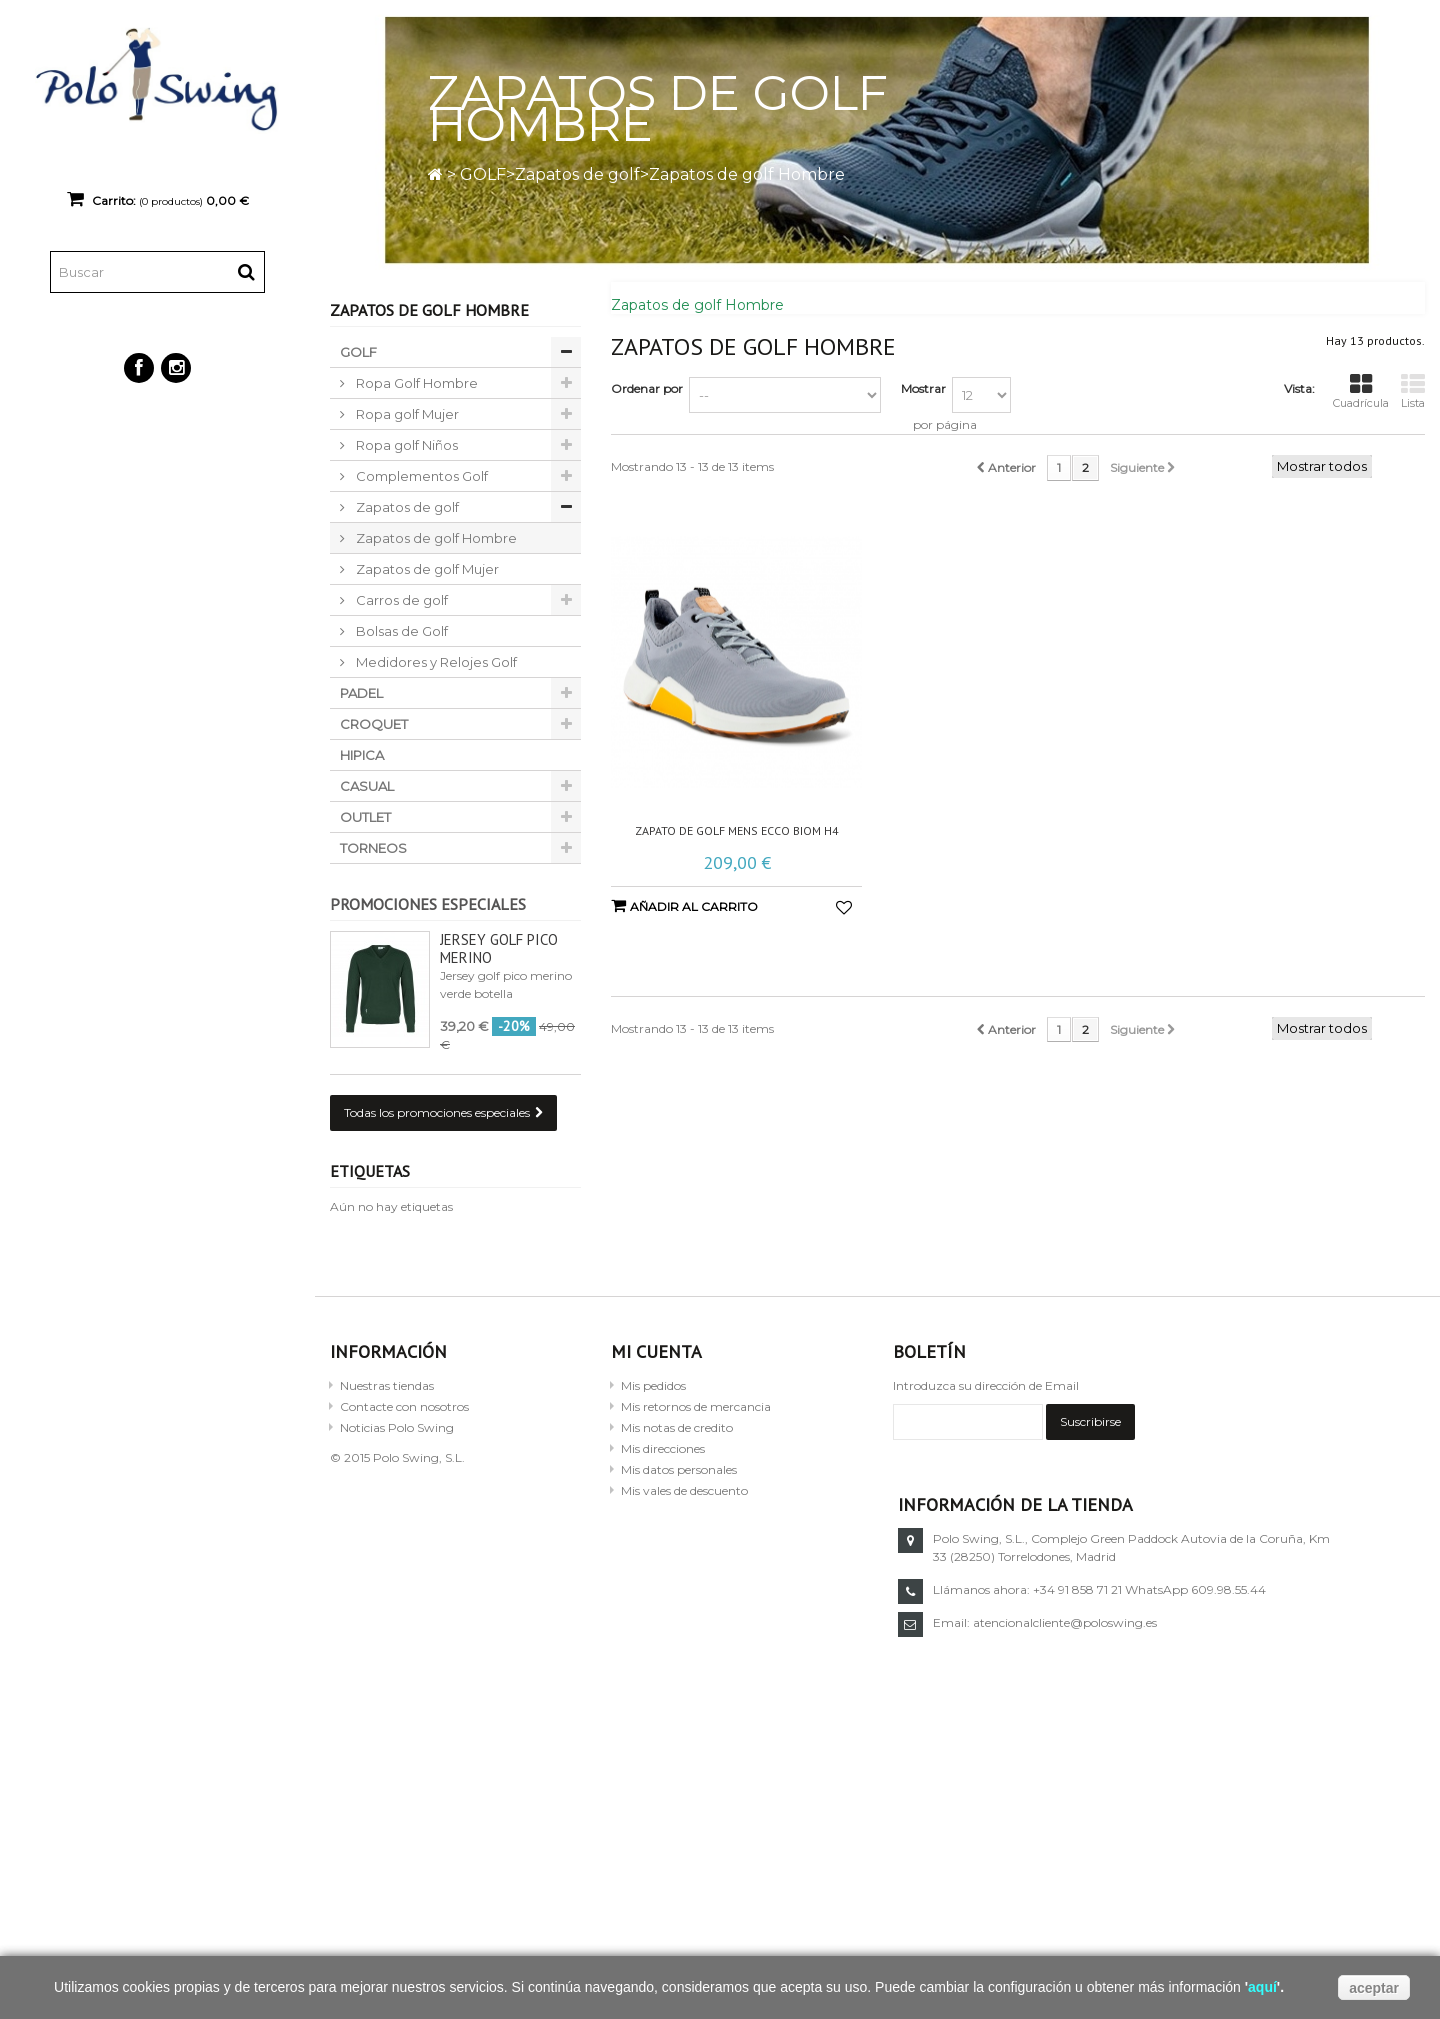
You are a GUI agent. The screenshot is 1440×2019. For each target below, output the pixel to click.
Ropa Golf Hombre (415, 383)
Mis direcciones (663, 1448)
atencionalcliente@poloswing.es (1065, 1622)
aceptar (1374, 1988)
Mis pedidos (653, 1385)
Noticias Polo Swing (397, 1427)
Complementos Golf (420, 476)
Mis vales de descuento (684, 1490)
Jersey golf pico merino (499, 948)
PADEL (361, 693)
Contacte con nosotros (404, 1406)
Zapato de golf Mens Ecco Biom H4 (737, 831)
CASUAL (367, 786)
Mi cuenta (656, 1351)
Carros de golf (400, 600)
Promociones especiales (428, 904)
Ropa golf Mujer (406, 414)
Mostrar (923, 388)
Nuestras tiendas (387, 1385)
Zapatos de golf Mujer (426, 569)
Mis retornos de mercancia (696, 1406)
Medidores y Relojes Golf (435, 662)
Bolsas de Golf (400, 631)
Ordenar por (647, 388)
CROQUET (374, 724)
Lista (1413, 391)
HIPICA (362, 755)
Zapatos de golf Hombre (435, 538)
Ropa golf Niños (405, 445)
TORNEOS (373, 848)
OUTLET (365, 817)
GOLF (483, 174)
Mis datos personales (679, 1469)
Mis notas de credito (677, 1427)
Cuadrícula (1361, 391)
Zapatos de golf (577, 174)
